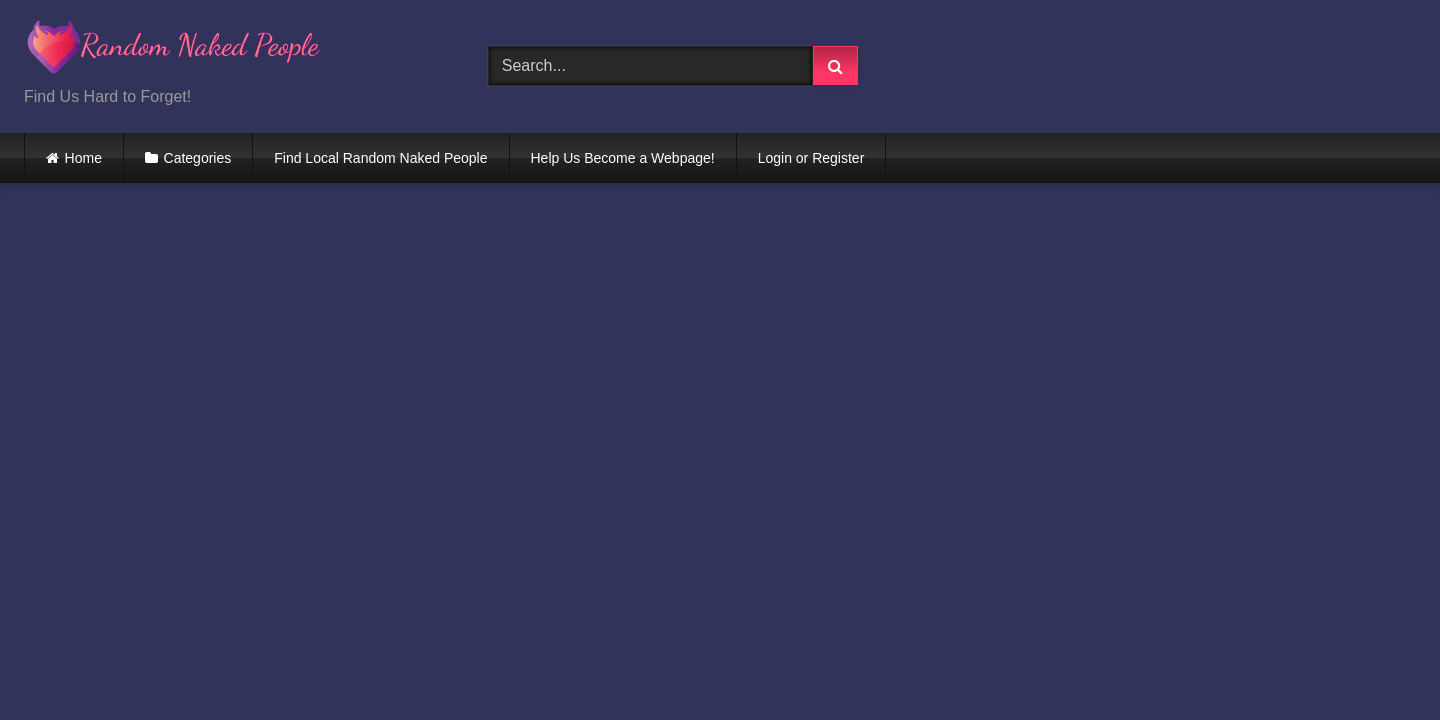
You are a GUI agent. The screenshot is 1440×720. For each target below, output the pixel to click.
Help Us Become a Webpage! (623, 158)
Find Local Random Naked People (380, 158)
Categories (198, 158)
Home (83, 158)
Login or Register (811, 158)
